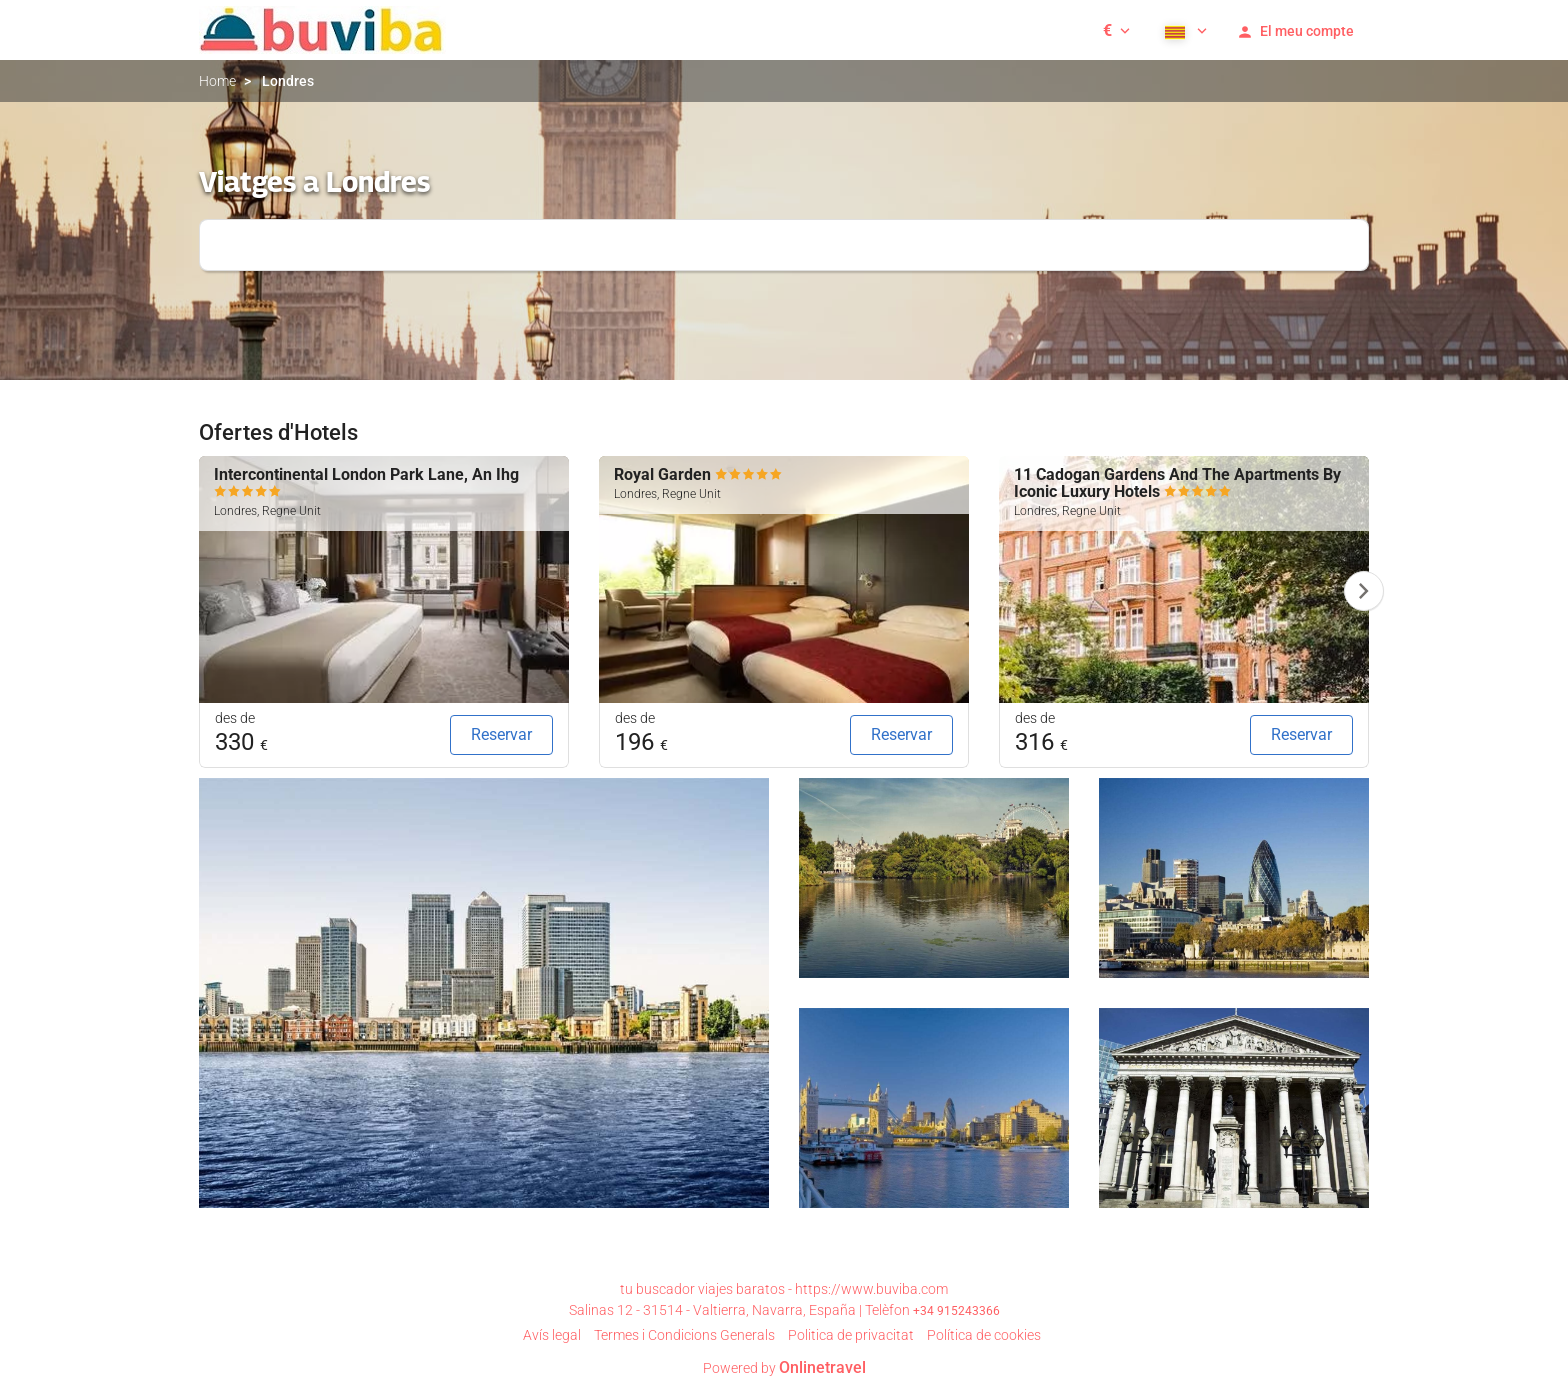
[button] (1116, 30)
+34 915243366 (956, 1311)
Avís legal (552, 1335)
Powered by (784, 1368)
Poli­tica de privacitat (851, 1335)
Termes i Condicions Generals (684, 1335)
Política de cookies (984, 1335)
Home (217, 81)
